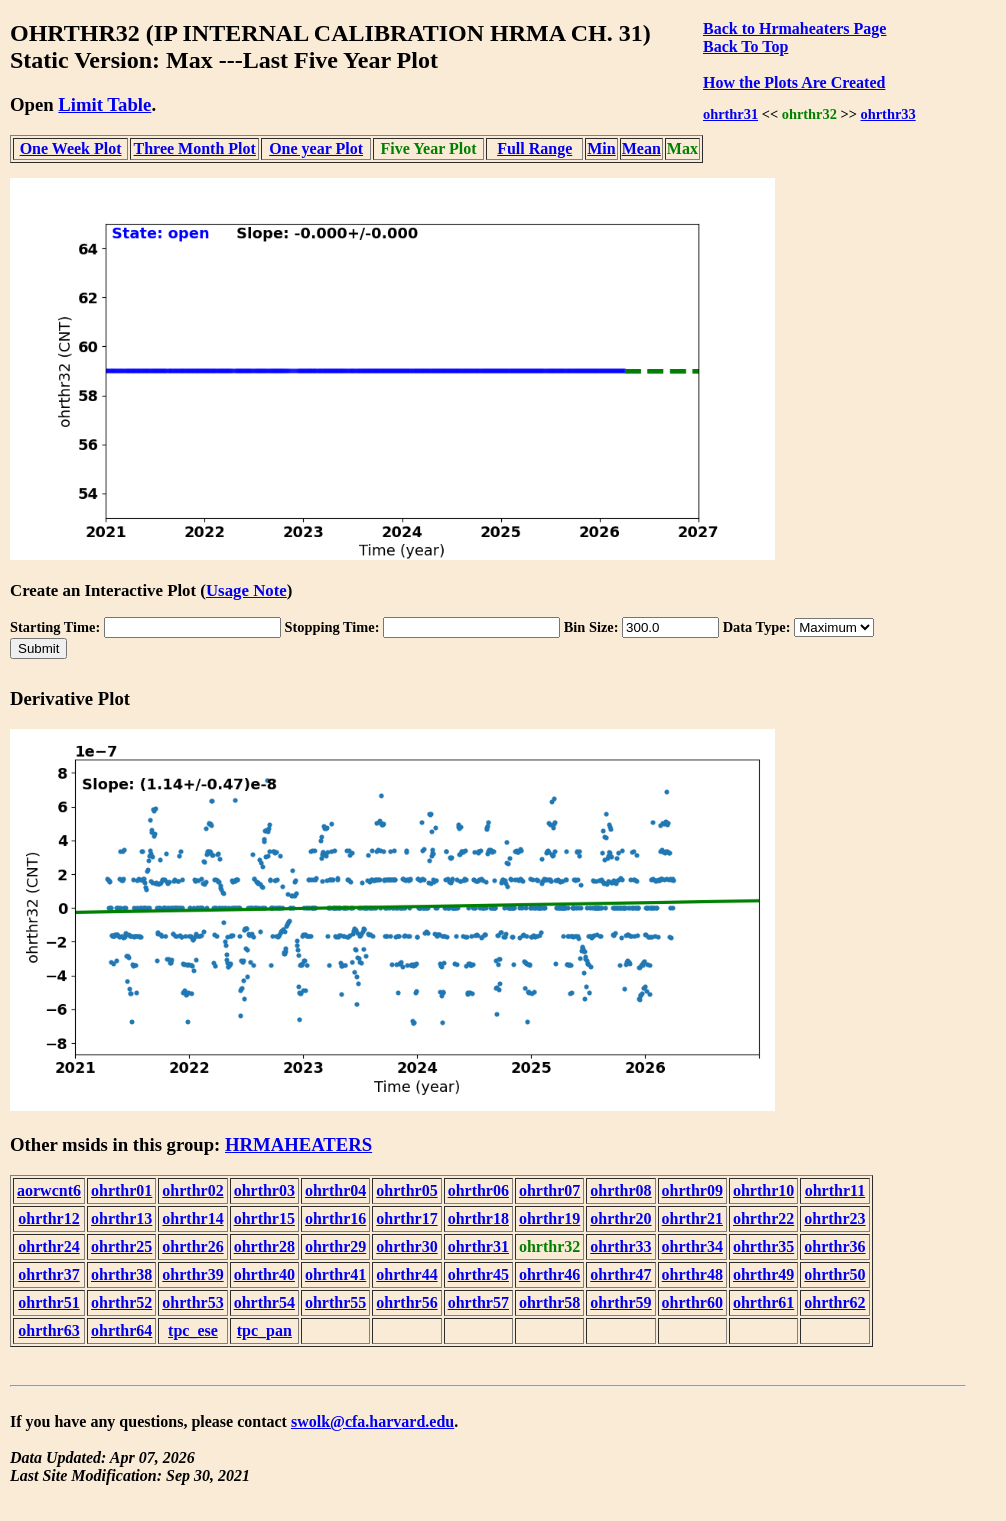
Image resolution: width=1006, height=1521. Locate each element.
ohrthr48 (692, 1274)
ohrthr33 (888, 114)
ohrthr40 (264, 1274)
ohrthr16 (335, 1218)
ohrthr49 (763, 1274)
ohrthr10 (763, 1190)
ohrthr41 (335, 1274)
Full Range (534, 148)
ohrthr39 (192, 1274)
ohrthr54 (264, 1302)
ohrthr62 (834, 1302)
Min (601, 148)
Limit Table (104, 104)
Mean (641, 148)
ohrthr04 (335, 1190)
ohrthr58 (549, 1302)
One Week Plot (71, 148)
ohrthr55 (335, 1302)
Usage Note (246, 590)
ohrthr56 (406, 1302)
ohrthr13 (121, 1218)
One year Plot (316, 148)
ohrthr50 (834, 1274)
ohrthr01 (121, 1190)
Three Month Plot (195, 148)
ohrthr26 (192, 1246)
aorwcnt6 (49, 1190)
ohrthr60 (692, 1302)
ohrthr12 (48, 1218)
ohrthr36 (834, 1246)
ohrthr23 (834, 1218)
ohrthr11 (835, 1190)
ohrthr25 (121, 1246)
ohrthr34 (692, 1246)
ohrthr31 (730, 114)
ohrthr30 (406, 1246)
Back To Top (745, 46)
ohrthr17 (406, 1218)
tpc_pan (264, 1330)
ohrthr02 (192, 1190)
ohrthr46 (549, 1274)
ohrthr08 (620, 1190)
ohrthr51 (48, 1302)
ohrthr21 (692, 1218)
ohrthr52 (121, 1302)
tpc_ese (193, 1330)
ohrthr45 (478, 1274)
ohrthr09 (692, 1190)
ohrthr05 (406, 1190)
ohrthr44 (406, 1274)
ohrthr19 (549, 1218)
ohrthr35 (763, 1246)
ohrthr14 (192, 1218)
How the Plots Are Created (794, 82)
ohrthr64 (121, 1330)
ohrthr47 (620, 1274)
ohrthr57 (478, 1302)
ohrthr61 (763, 1302)
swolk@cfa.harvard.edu (372, 1421)
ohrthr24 (48, 1246)
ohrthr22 (763, 1218)
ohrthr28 (264, 1246)
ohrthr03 (264, 1190)
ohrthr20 (620, 1218)
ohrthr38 (121, 1274)
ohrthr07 (549, 1190)
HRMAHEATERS (298, 1144)
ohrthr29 (335, 1246)
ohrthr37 (48, 1274)
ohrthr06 (478, 1190)
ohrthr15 (264, 1218)
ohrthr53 (192, 1302)
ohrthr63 (48, 1330)
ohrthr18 (478, 1218)
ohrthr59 (620, 1302)
